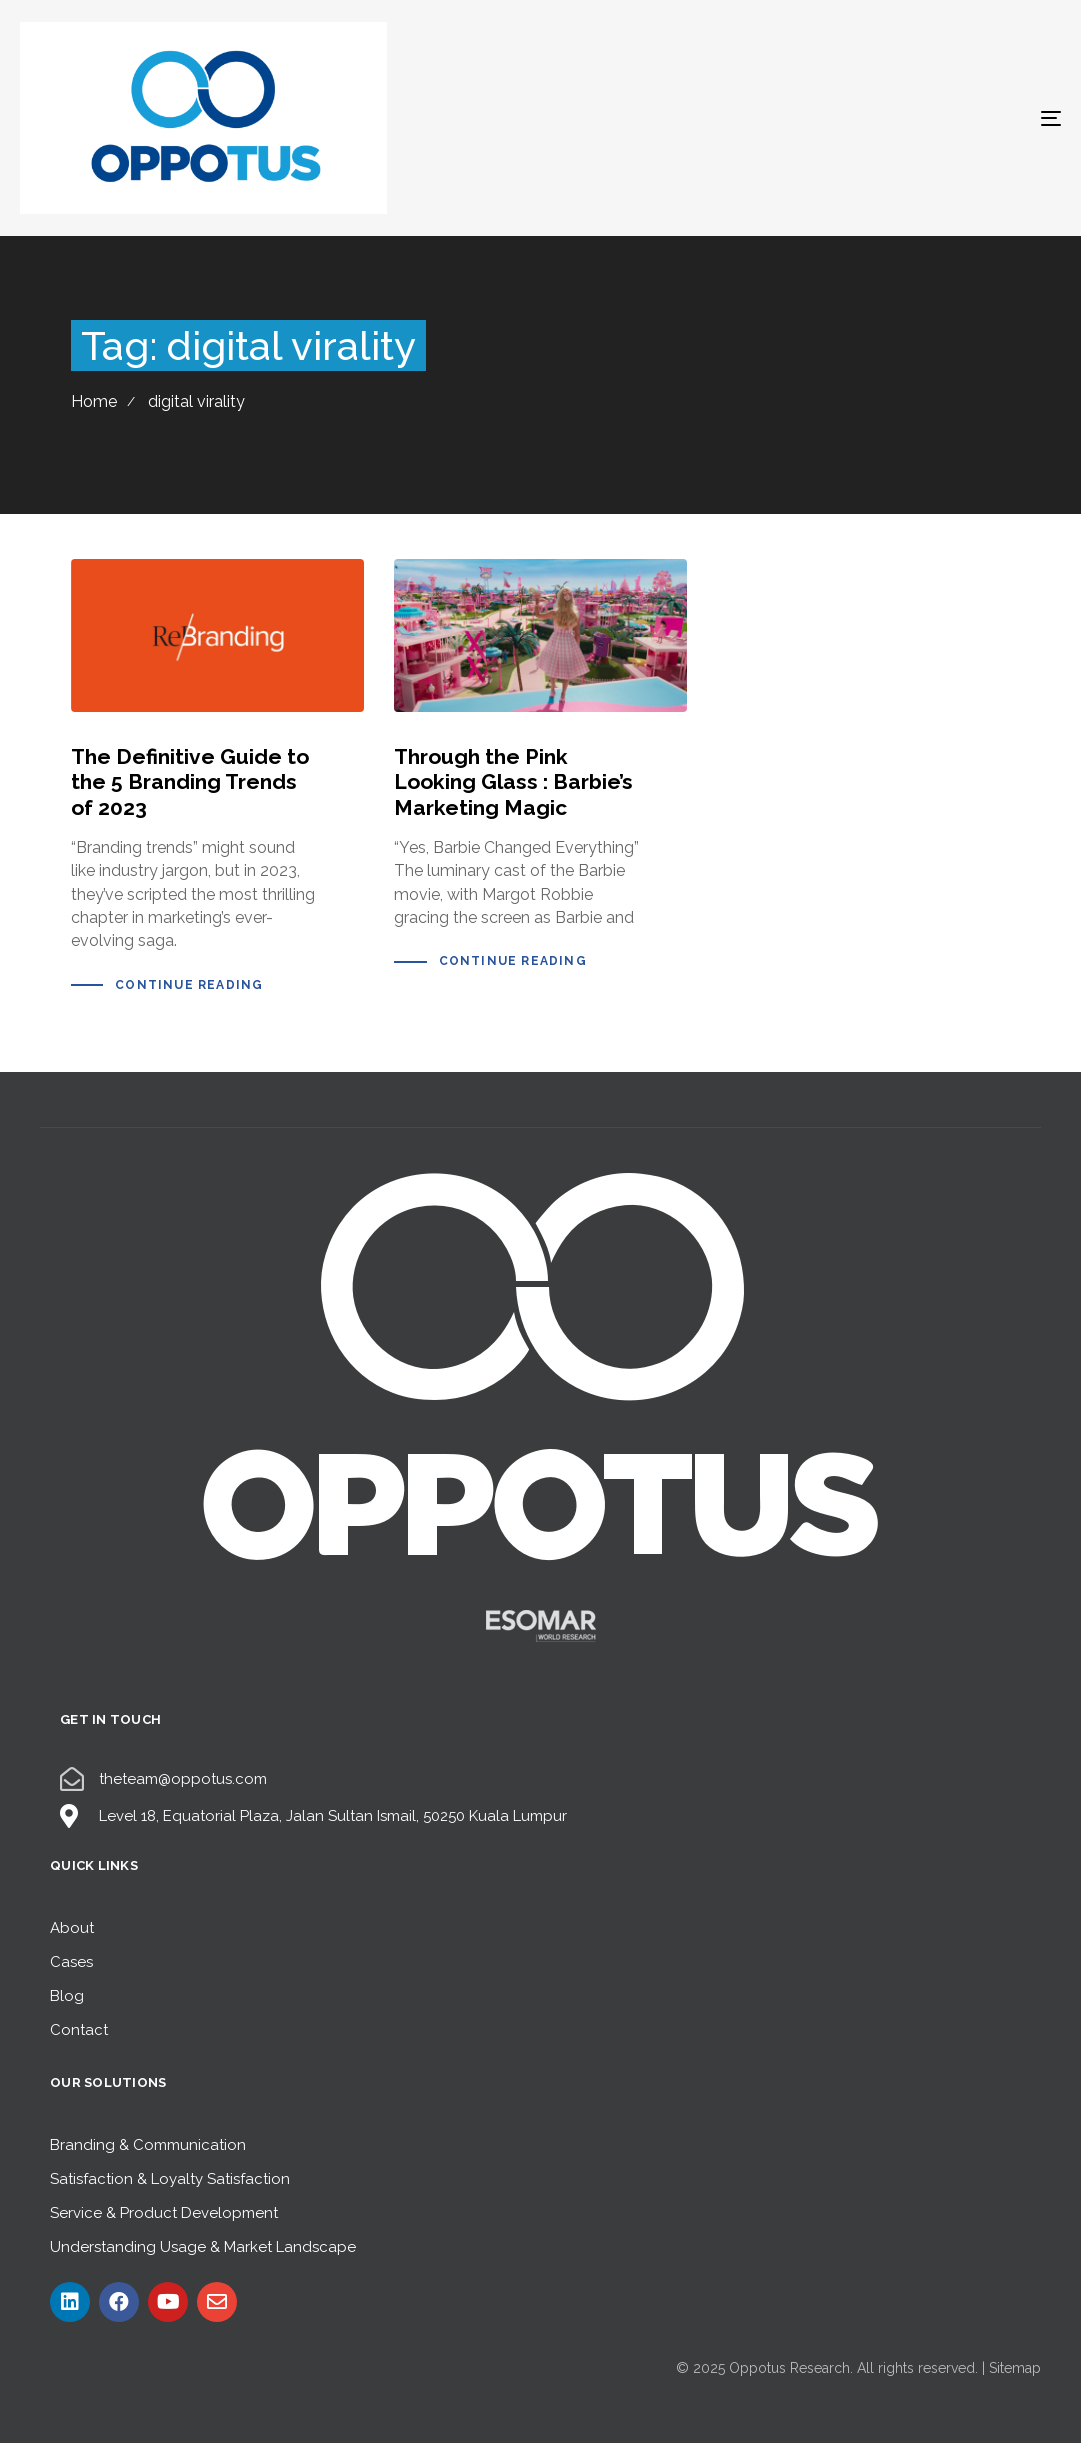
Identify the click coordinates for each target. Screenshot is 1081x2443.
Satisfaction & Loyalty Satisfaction (170, 2179)
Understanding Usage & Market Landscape (203, 2247)
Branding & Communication (148, 2145)
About (72, 1928)
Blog (67, 1996)
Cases (71, 1962)
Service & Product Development (164, 2213)
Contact (79, 2030)
